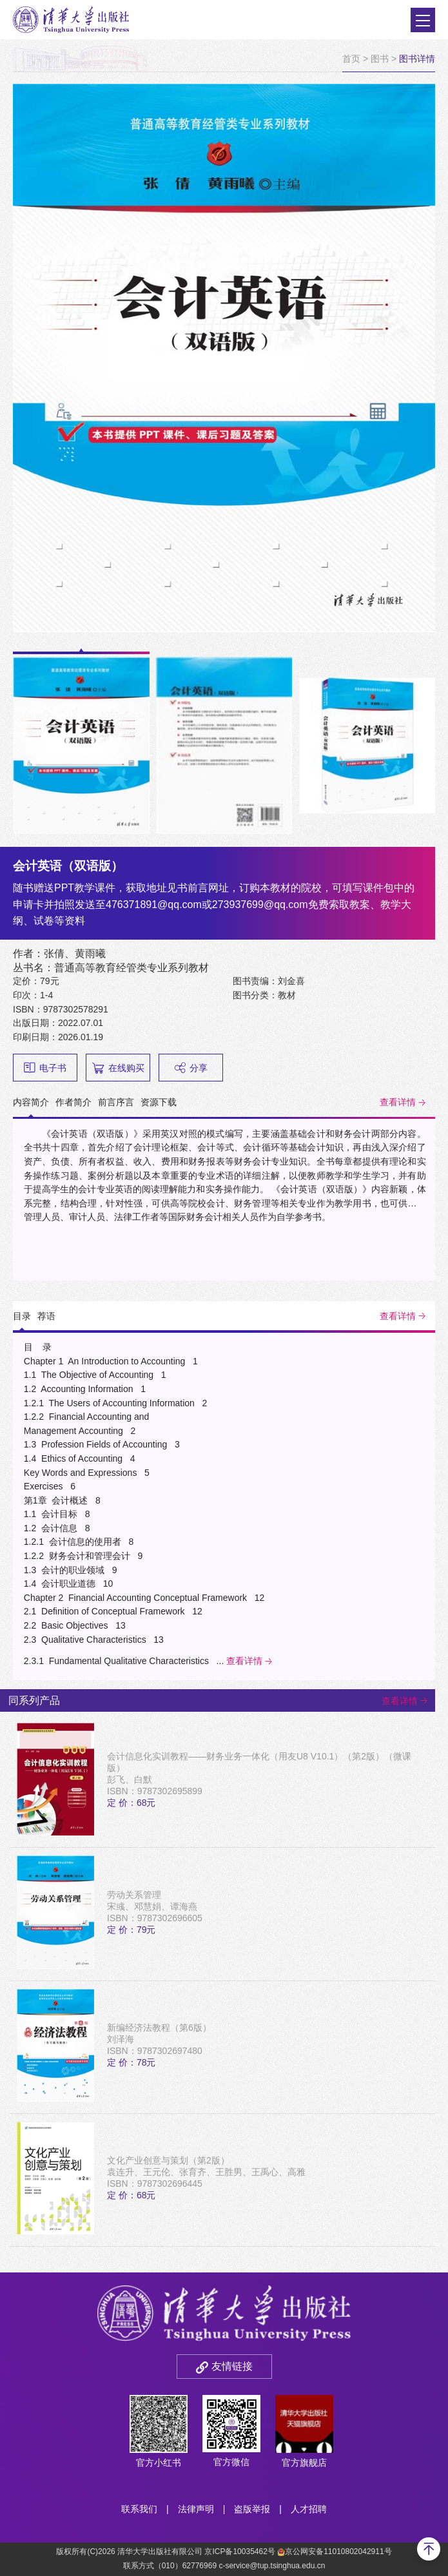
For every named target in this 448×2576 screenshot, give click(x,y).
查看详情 (398, 1102)
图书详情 (417, 58)
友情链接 (232, 2366)
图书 (380, 58)
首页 (351, 58)
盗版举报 (252, 2509)
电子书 (45, 1067)
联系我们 (139, 2509)
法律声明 (196, 2509)
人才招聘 (309, 2509)
